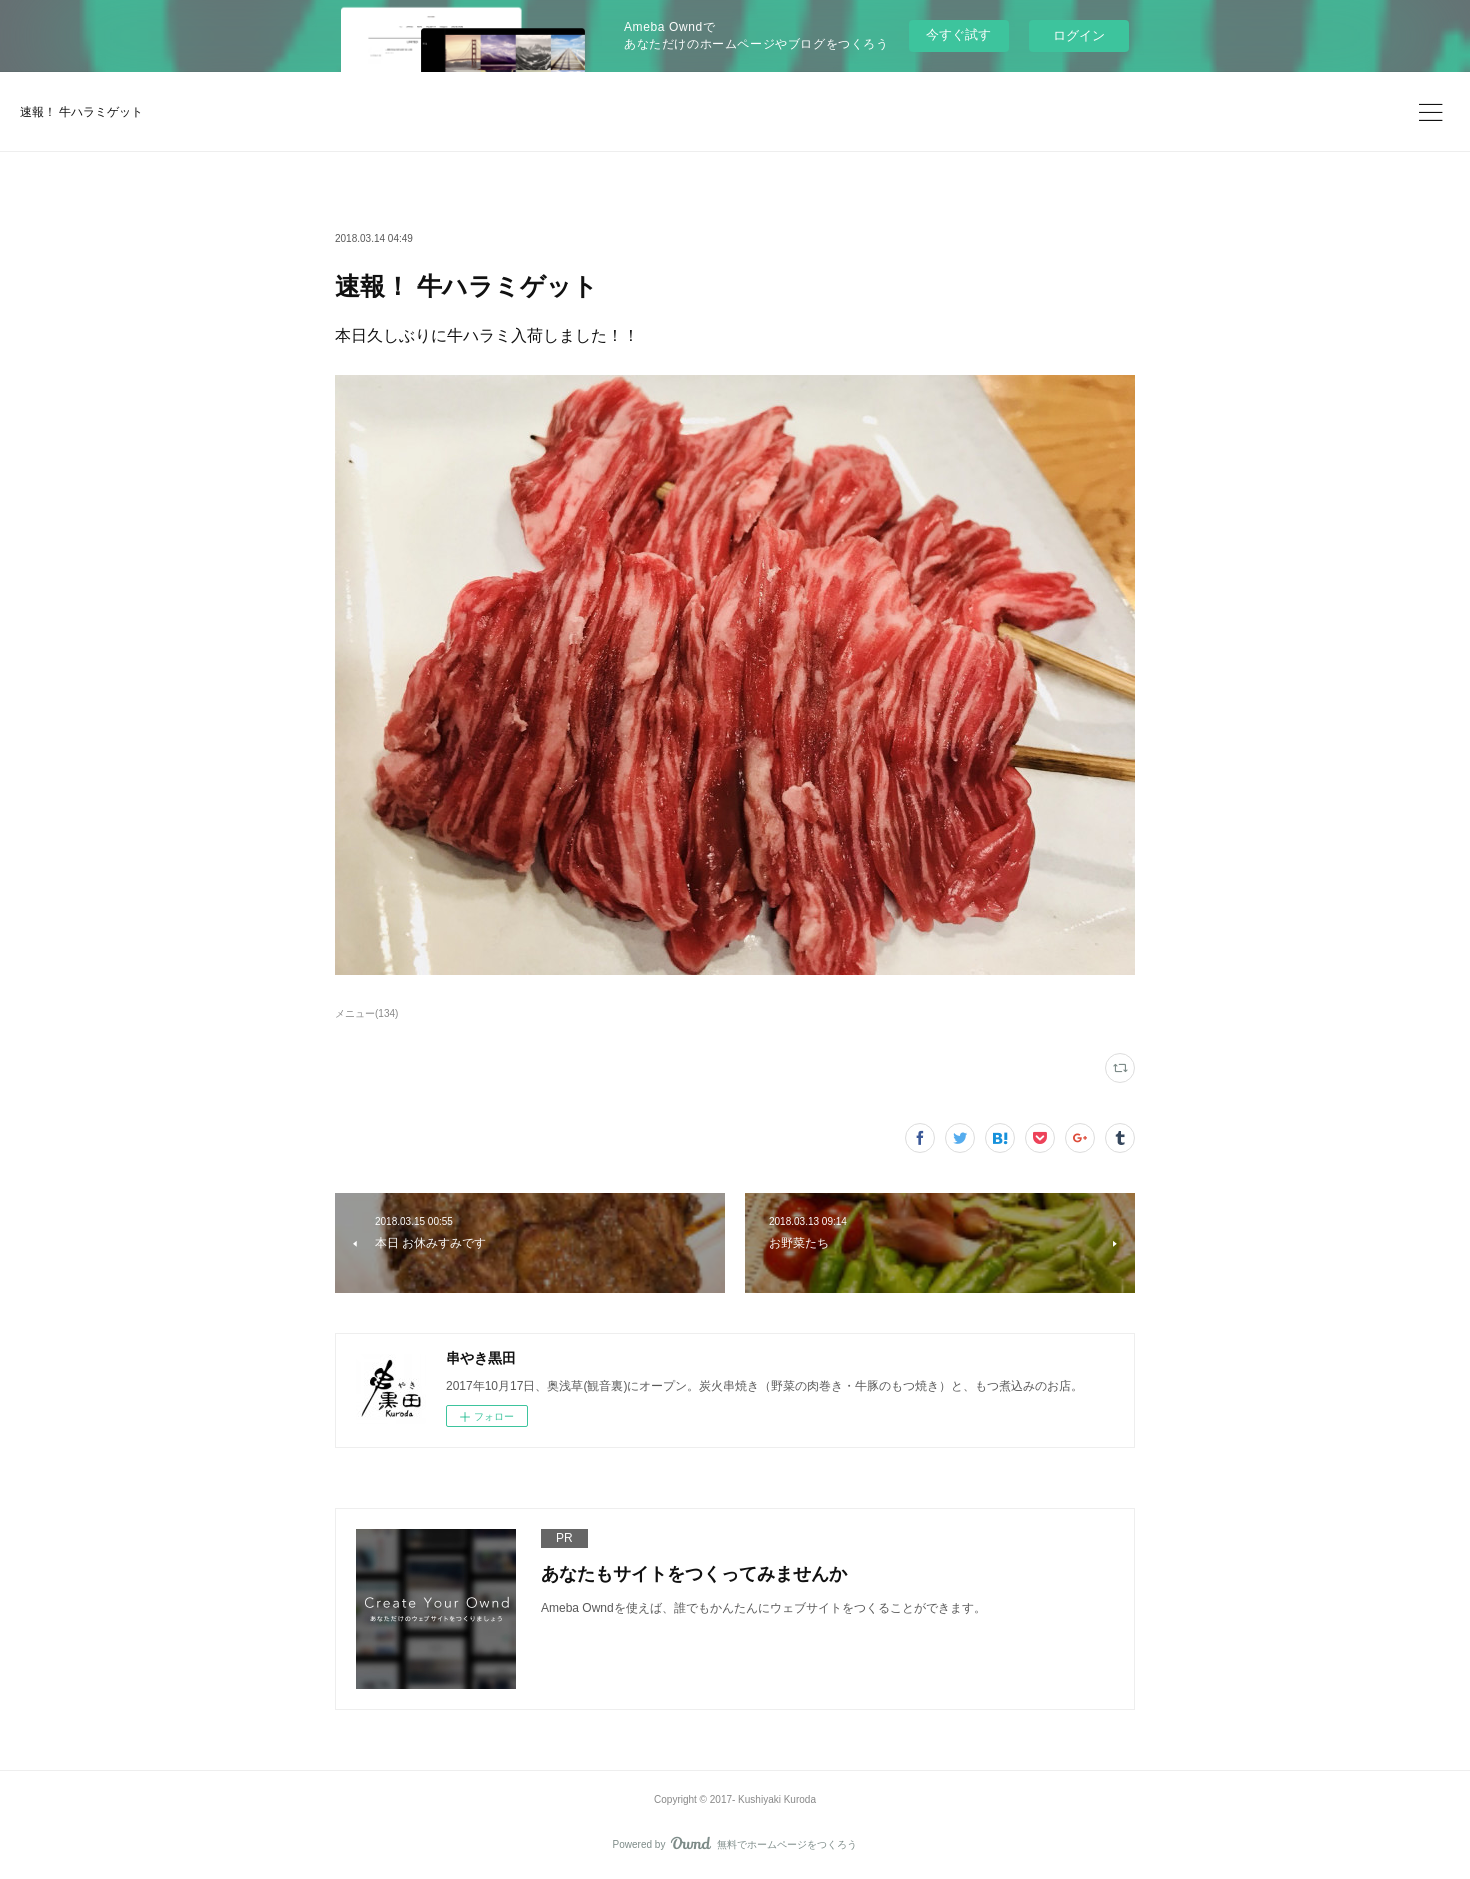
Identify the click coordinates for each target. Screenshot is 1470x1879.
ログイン (1079, 35)
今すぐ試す (958, 34)
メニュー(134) (366, 1013)
